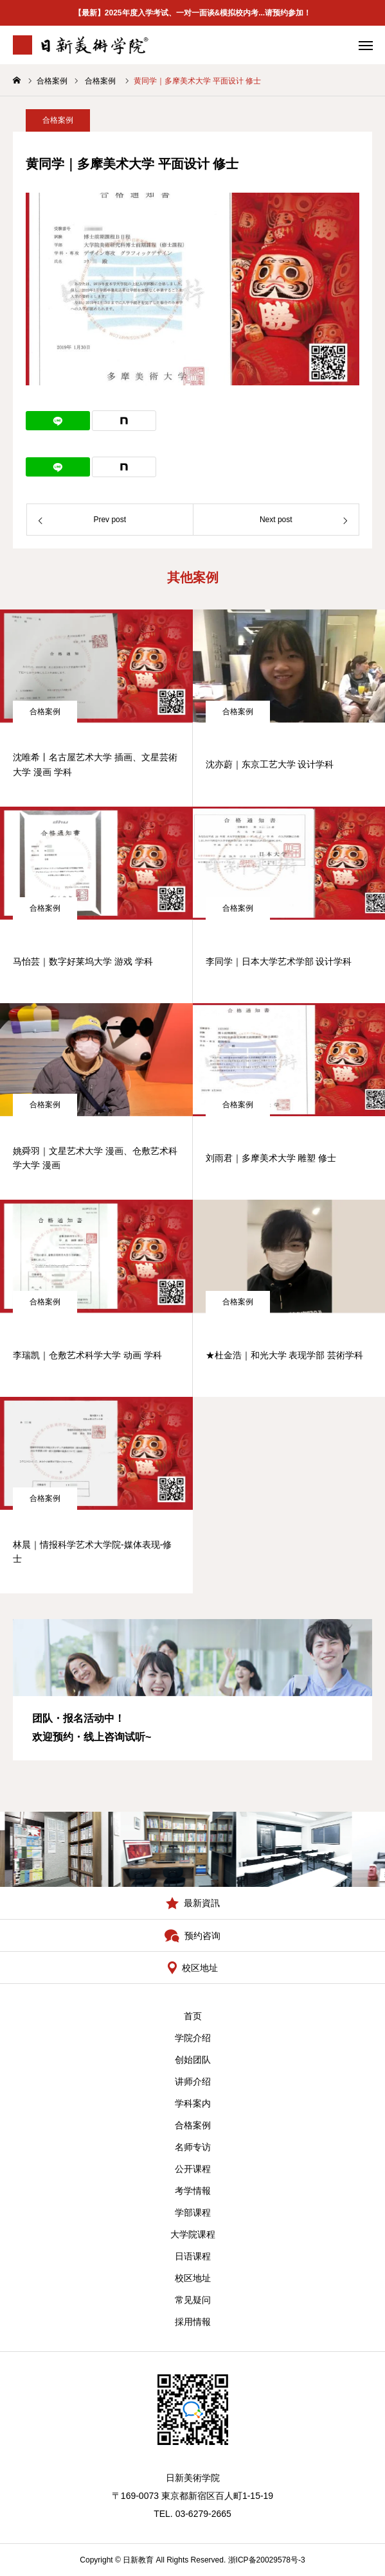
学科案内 (193, 2103)
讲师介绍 (193, 2081)
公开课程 (193, 2169)
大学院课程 (192, 2234)
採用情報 (193, 2322)
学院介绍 (193, 2038)
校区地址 (193, 2278)
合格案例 (57, 122)
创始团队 (193, 2060)
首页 (193, 2016)
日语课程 (193, 2256)
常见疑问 (193, 2300)
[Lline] (58, 420)
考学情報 (193, 2191)
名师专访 (193, 2147)
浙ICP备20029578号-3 (266, 2559)
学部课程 (193, 2212)
